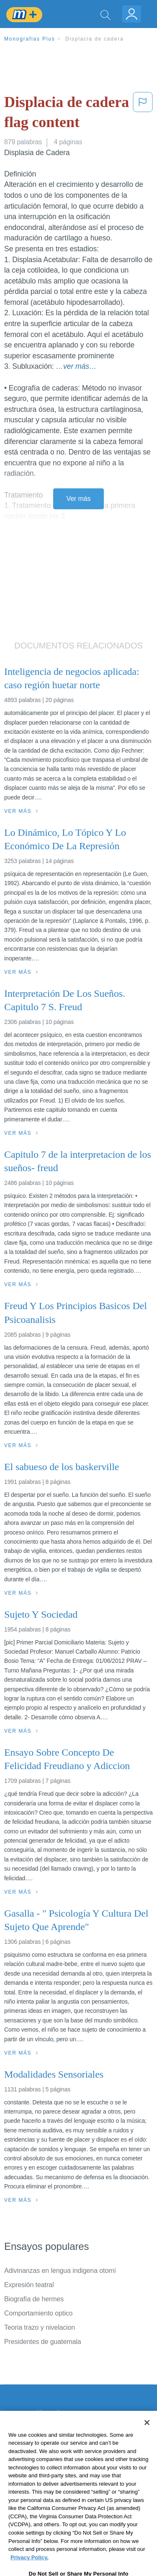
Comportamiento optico (38, 2313)
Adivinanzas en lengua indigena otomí (60, 2270)
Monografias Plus (29, 39)
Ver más (79, 498)
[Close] (147, 2439)
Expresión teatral (29, 2284)
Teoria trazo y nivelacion (39, 2327)
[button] (143, 114)
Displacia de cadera (94, 39)
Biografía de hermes (34, 2299)
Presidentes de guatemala (42, 2341)
